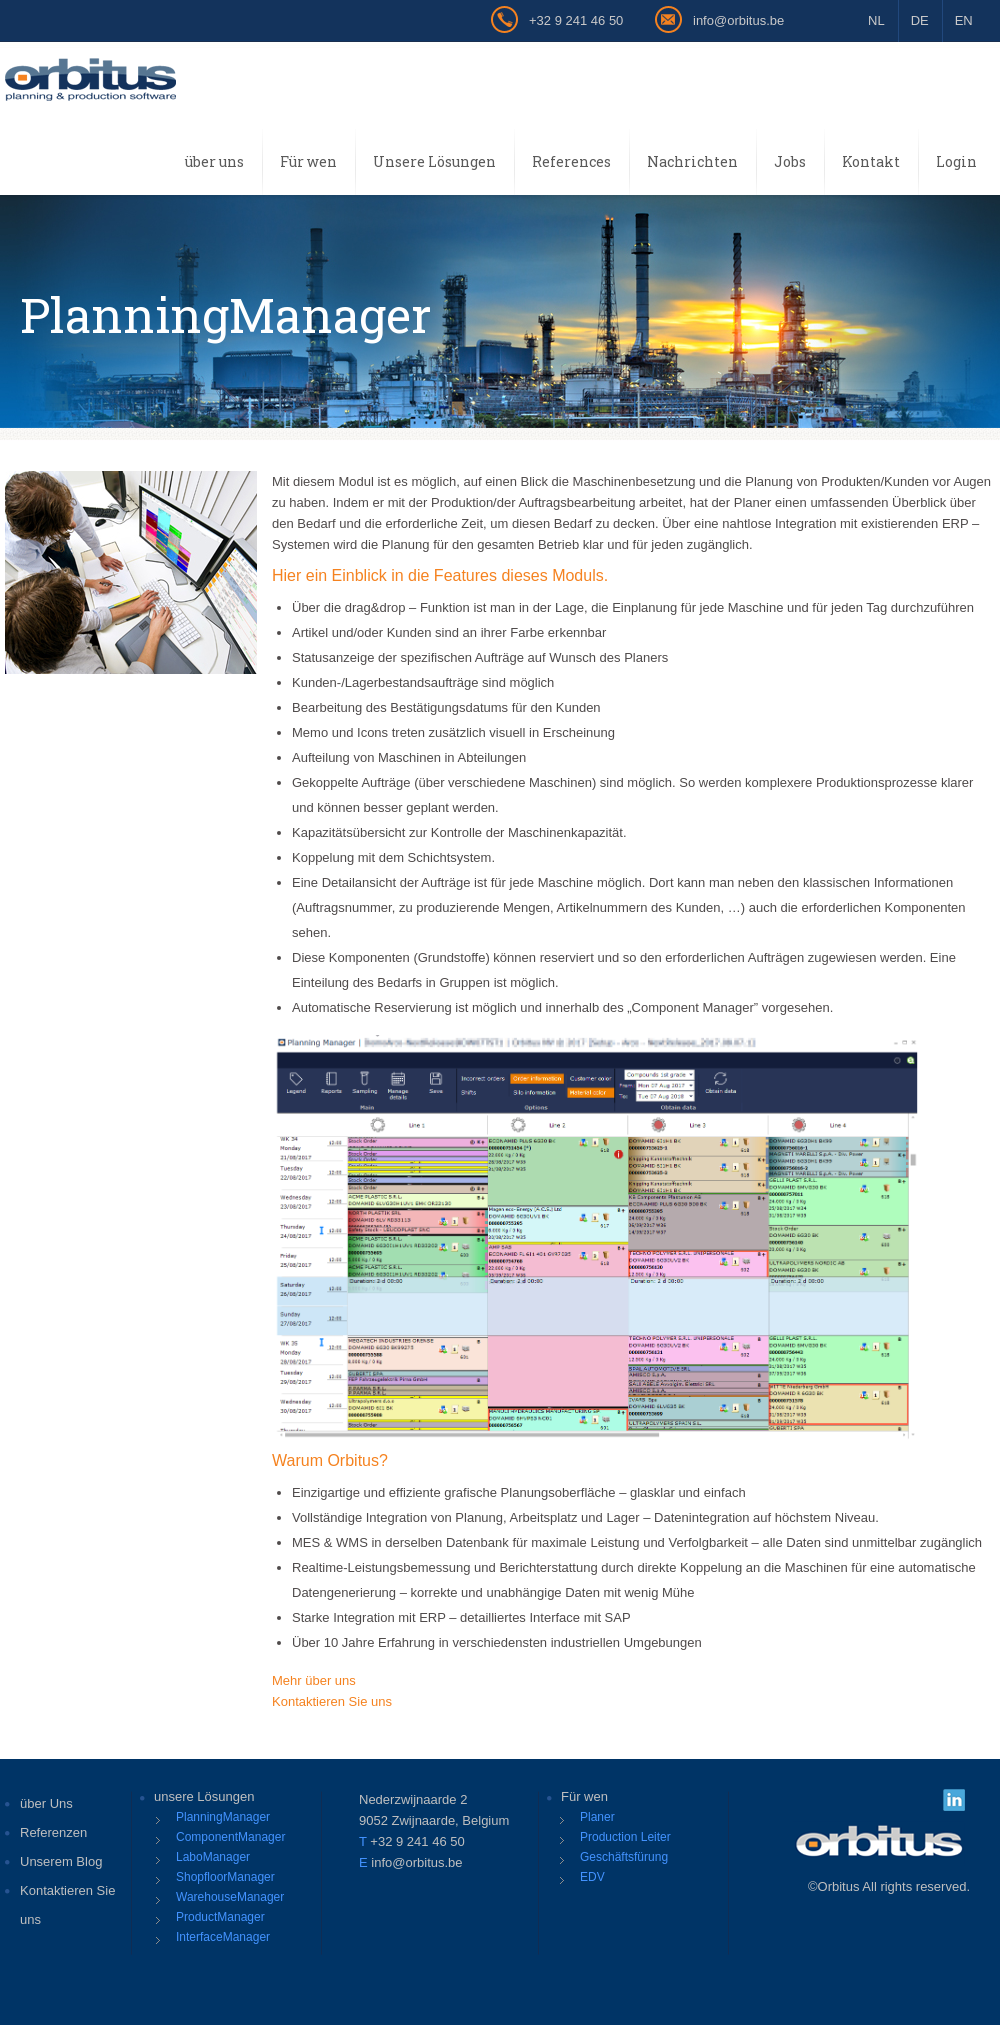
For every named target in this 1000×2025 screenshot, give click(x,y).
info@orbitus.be (738, 20)
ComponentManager (230, 1837)
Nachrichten (692, 161)
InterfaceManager (223, 1937)
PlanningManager (223, 1817)
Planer (597, 1817)
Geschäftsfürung (624, 1857)
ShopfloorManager (225, 1877)
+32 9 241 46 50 (576, 20)
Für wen (308, 161)
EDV (592, 1877)
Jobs (790, 161)
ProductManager (220, 1917)
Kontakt (871, 161)
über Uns (46, 1803)
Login (956, 161)
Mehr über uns (314, 1680)
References (571, 161)
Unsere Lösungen (434, 161)
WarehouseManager (230, 1897)
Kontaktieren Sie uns (332, 1701)
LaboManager (213, 1857)
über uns (214, 161)
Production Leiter (625, 1837)
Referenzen (53, 1832)
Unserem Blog (61, 1861)
